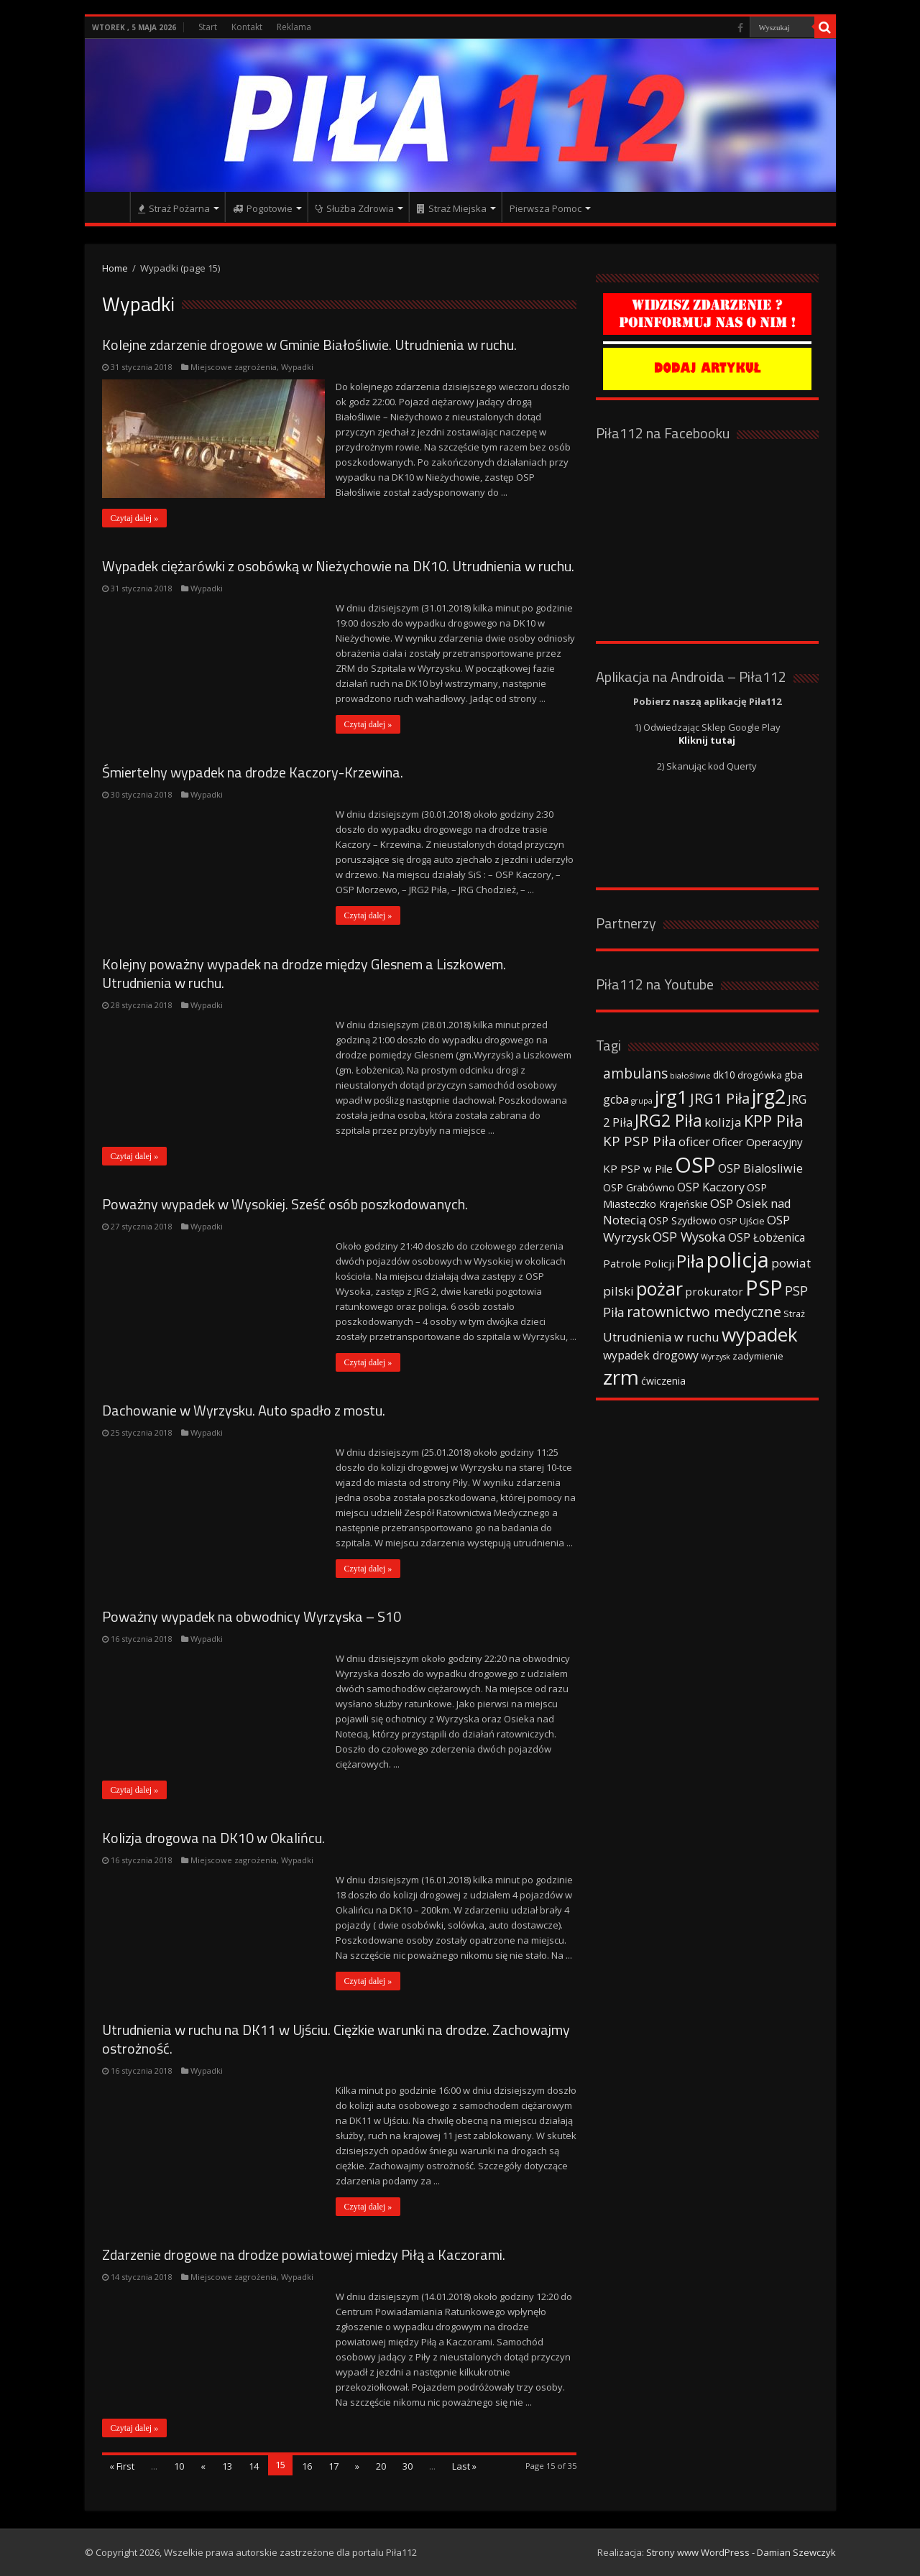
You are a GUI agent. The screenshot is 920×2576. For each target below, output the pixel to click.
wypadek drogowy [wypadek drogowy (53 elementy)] (651, 1355)
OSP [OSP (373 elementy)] (695, 1164)
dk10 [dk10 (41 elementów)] (724, 1074)
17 (333, 2466)
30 (407, 2466)
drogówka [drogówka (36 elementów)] (759, 1074)
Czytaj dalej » (135, 518)
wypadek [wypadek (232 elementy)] (760, 1334)
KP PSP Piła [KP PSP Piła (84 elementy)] (639, 1141)
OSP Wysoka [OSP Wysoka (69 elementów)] (689, 1236)
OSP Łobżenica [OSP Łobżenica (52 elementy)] (766, 1237)
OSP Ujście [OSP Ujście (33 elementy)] (742, 1221)
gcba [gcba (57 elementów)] (616, 1099)
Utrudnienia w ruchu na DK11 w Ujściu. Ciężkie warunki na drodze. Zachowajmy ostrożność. (336, 2038)
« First (121, 2466)
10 (179, 2466)
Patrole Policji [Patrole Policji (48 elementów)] (638, 1263)
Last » (464, 2466)
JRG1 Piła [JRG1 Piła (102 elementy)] (720, 1098)
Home (115, 268)
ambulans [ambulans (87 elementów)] (635, 1073)
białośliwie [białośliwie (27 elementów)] (690, 1075)
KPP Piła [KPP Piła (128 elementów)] (774, 1120)
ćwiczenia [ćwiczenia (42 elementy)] (663, 1381)
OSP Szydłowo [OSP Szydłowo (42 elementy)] (682, 1220)
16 (307, 2466)
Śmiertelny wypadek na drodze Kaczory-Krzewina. (252, 772)
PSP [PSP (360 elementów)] (764, 1287)
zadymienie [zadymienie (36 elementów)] (757, 1355)
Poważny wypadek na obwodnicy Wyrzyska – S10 (251, 1616)
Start (207, 27)
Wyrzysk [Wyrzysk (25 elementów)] (715, 1357)
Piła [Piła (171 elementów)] (690, 1261)
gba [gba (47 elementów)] (793, 1074)
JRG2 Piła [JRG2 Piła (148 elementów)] (668, 1120)
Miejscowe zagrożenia (233, 366)
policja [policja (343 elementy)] (738, 1259)
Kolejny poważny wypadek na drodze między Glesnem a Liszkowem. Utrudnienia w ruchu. (304, 973)
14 (254, 2466)
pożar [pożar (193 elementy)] (659, 1288)
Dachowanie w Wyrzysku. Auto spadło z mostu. (243, 1410)
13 (227, 2466)
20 (381, 2466)
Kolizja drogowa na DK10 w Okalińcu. (213, 1838)
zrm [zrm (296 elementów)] (621, 1376)
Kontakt (246, 27)
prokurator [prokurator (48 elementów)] (714, 1291)
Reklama (294, 27)
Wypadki (297, 366)
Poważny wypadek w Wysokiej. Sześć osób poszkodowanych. (285, 1204)
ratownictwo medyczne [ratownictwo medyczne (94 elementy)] (704, 1311)
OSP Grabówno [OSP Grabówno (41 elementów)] (639, 1187)
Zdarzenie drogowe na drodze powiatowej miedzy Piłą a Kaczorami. (303, 2254)
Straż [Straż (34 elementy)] (794, 1313)
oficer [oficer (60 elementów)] (694, 1141)
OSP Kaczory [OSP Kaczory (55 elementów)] (711, 1187)
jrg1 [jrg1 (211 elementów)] (671, 1096)
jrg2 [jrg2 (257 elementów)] (769, 1096)
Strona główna (110, 207)
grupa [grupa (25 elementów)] (642, 1101)
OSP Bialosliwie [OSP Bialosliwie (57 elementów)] (760, 1168)
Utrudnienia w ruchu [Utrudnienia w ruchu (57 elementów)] (661, 1337)
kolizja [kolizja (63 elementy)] (723, 1122)
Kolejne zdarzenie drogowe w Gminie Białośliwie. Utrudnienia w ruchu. (309, 344)
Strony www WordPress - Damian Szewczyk (741, 2552)
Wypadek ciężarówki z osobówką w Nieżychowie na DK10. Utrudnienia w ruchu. (338, 566)
